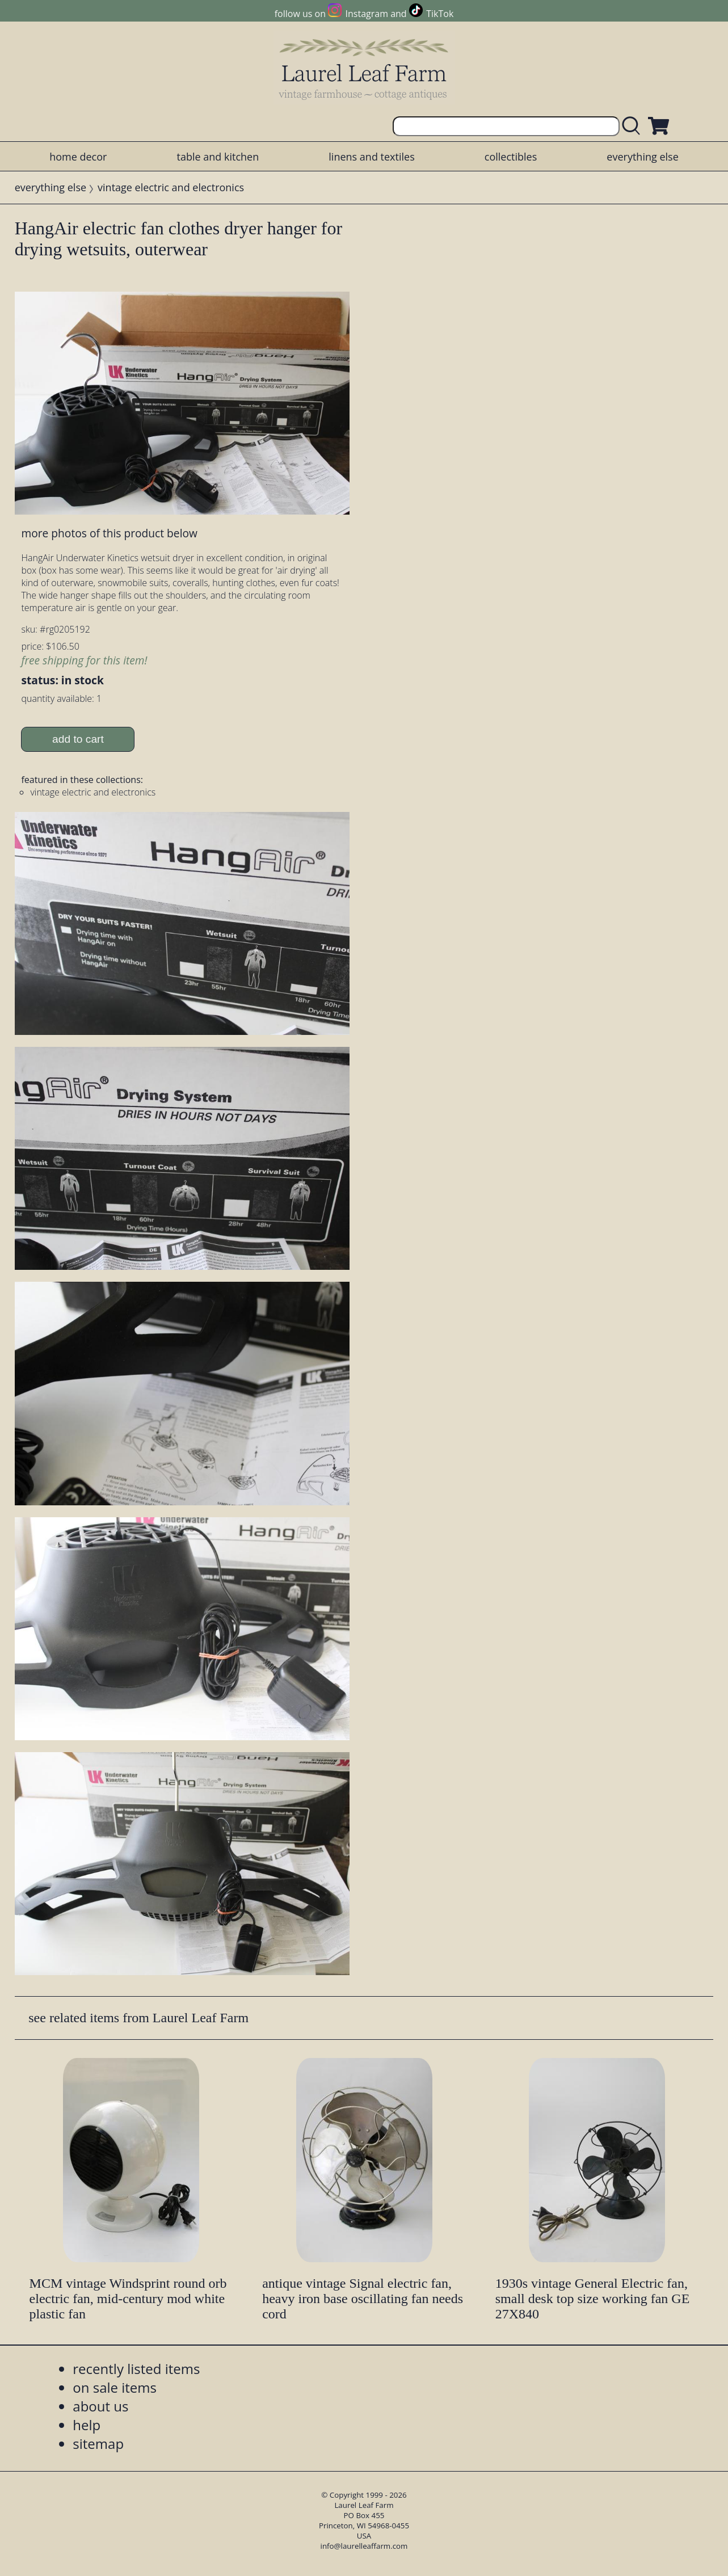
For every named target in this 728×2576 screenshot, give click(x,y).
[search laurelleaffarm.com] (634, 126)
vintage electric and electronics (171, 187)
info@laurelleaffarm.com (364, 2546)
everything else (642, 156)
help (86, 2424)
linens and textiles (371, 156)
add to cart (78, 739)
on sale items (115, 2387)
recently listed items (136, 2368)
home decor (78, 156)
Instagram (367, 13)
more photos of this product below (109, 533)
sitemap (98, 2443)
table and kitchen (218, 156)
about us (100, 2406)
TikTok (439, 13)
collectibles (511, 156)
